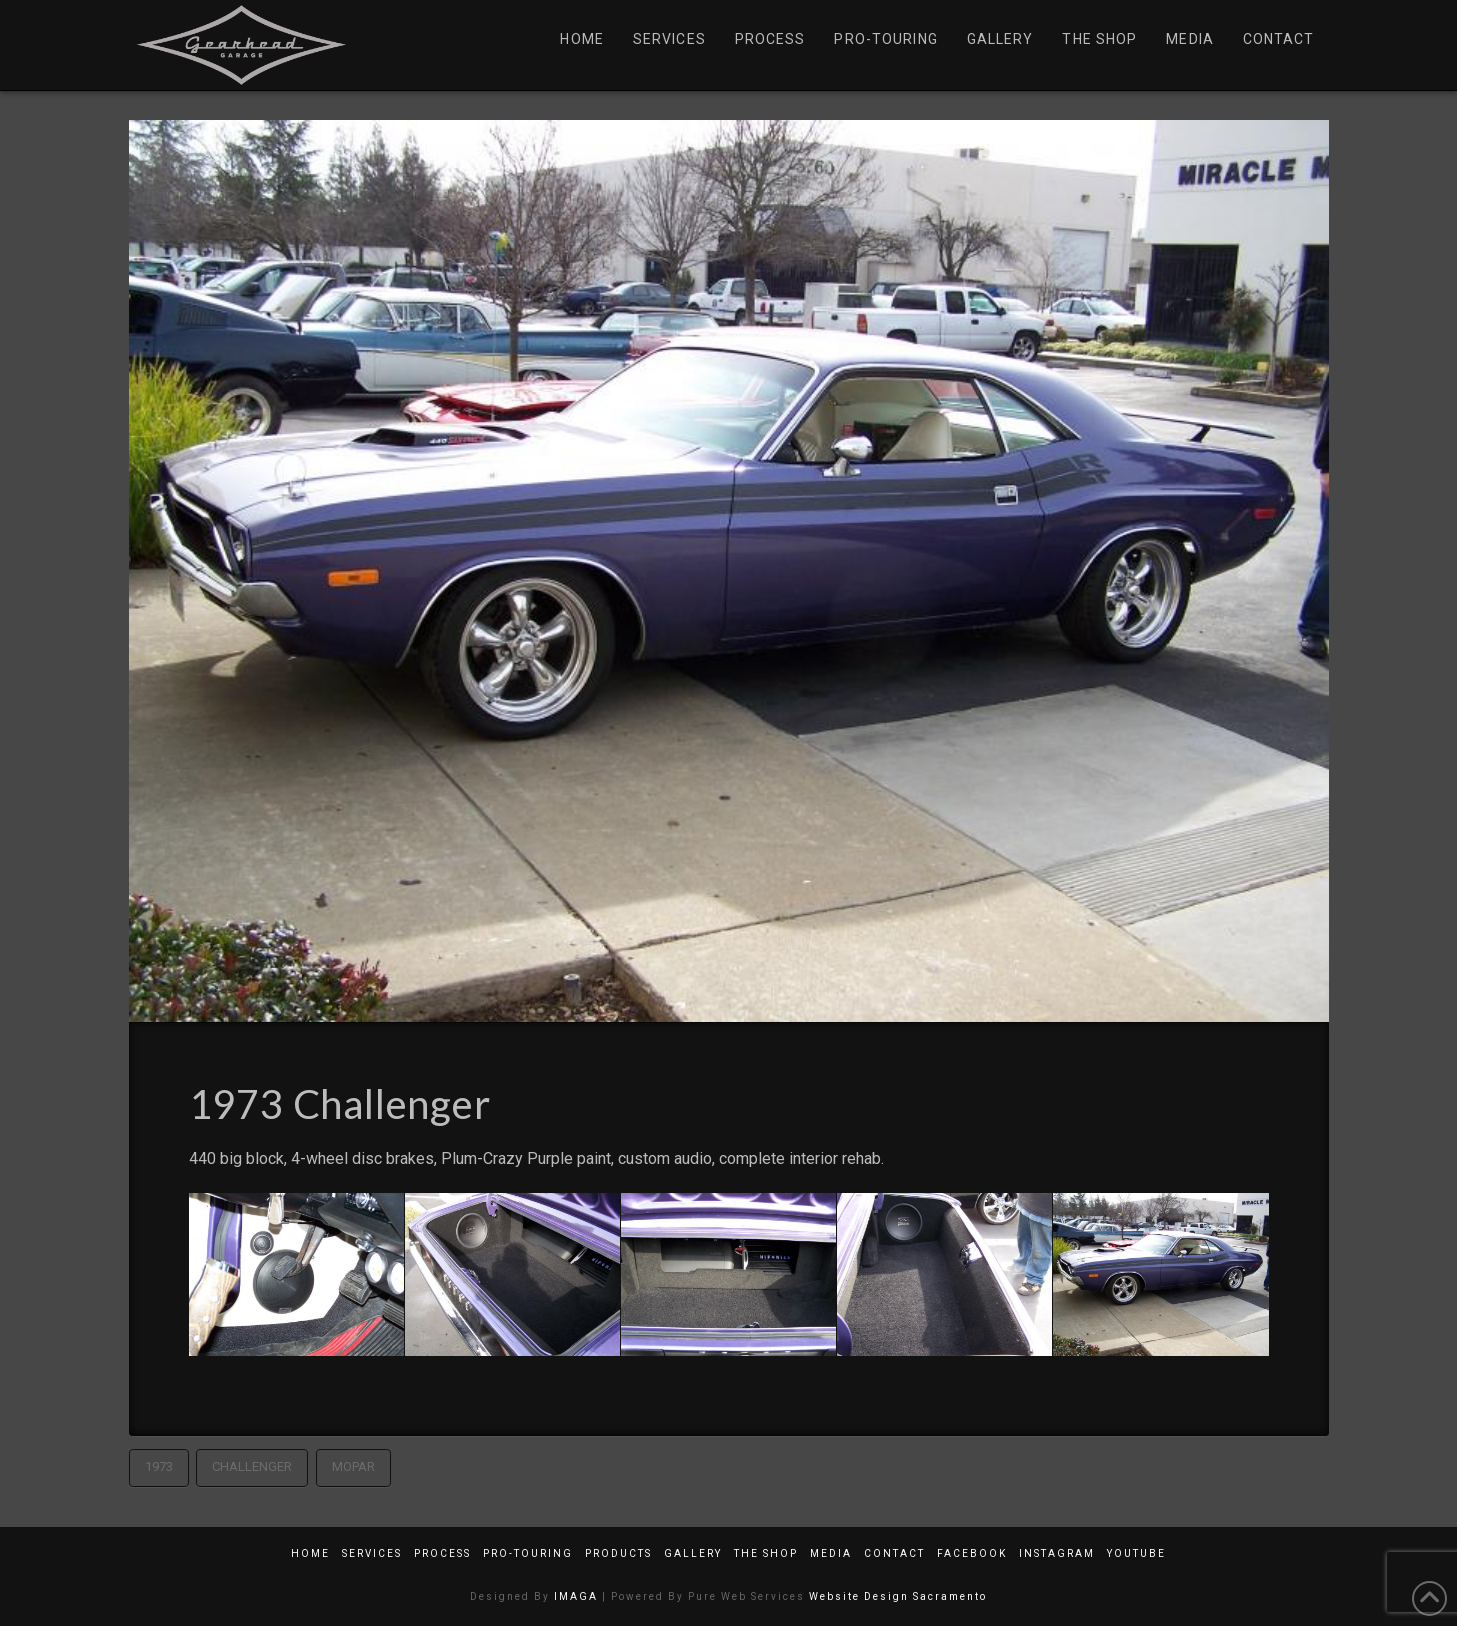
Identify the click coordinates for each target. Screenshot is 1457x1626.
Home (310, 1553)
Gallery (693, 1553)
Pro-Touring (528, 1553)
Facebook (972, 1553)
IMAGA (576, 1596)
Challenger (252, 1466)
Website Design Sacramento (898, 1596)
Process (442, 1553)
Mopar (353, 1466)
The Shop (766, 1553)
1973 (159, 1466)
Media (831, 1553)
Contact (894, 1553)
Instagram (1057, 1553)
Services (372, 1553)
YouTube (1136, 1553)
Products (618, 1553)
